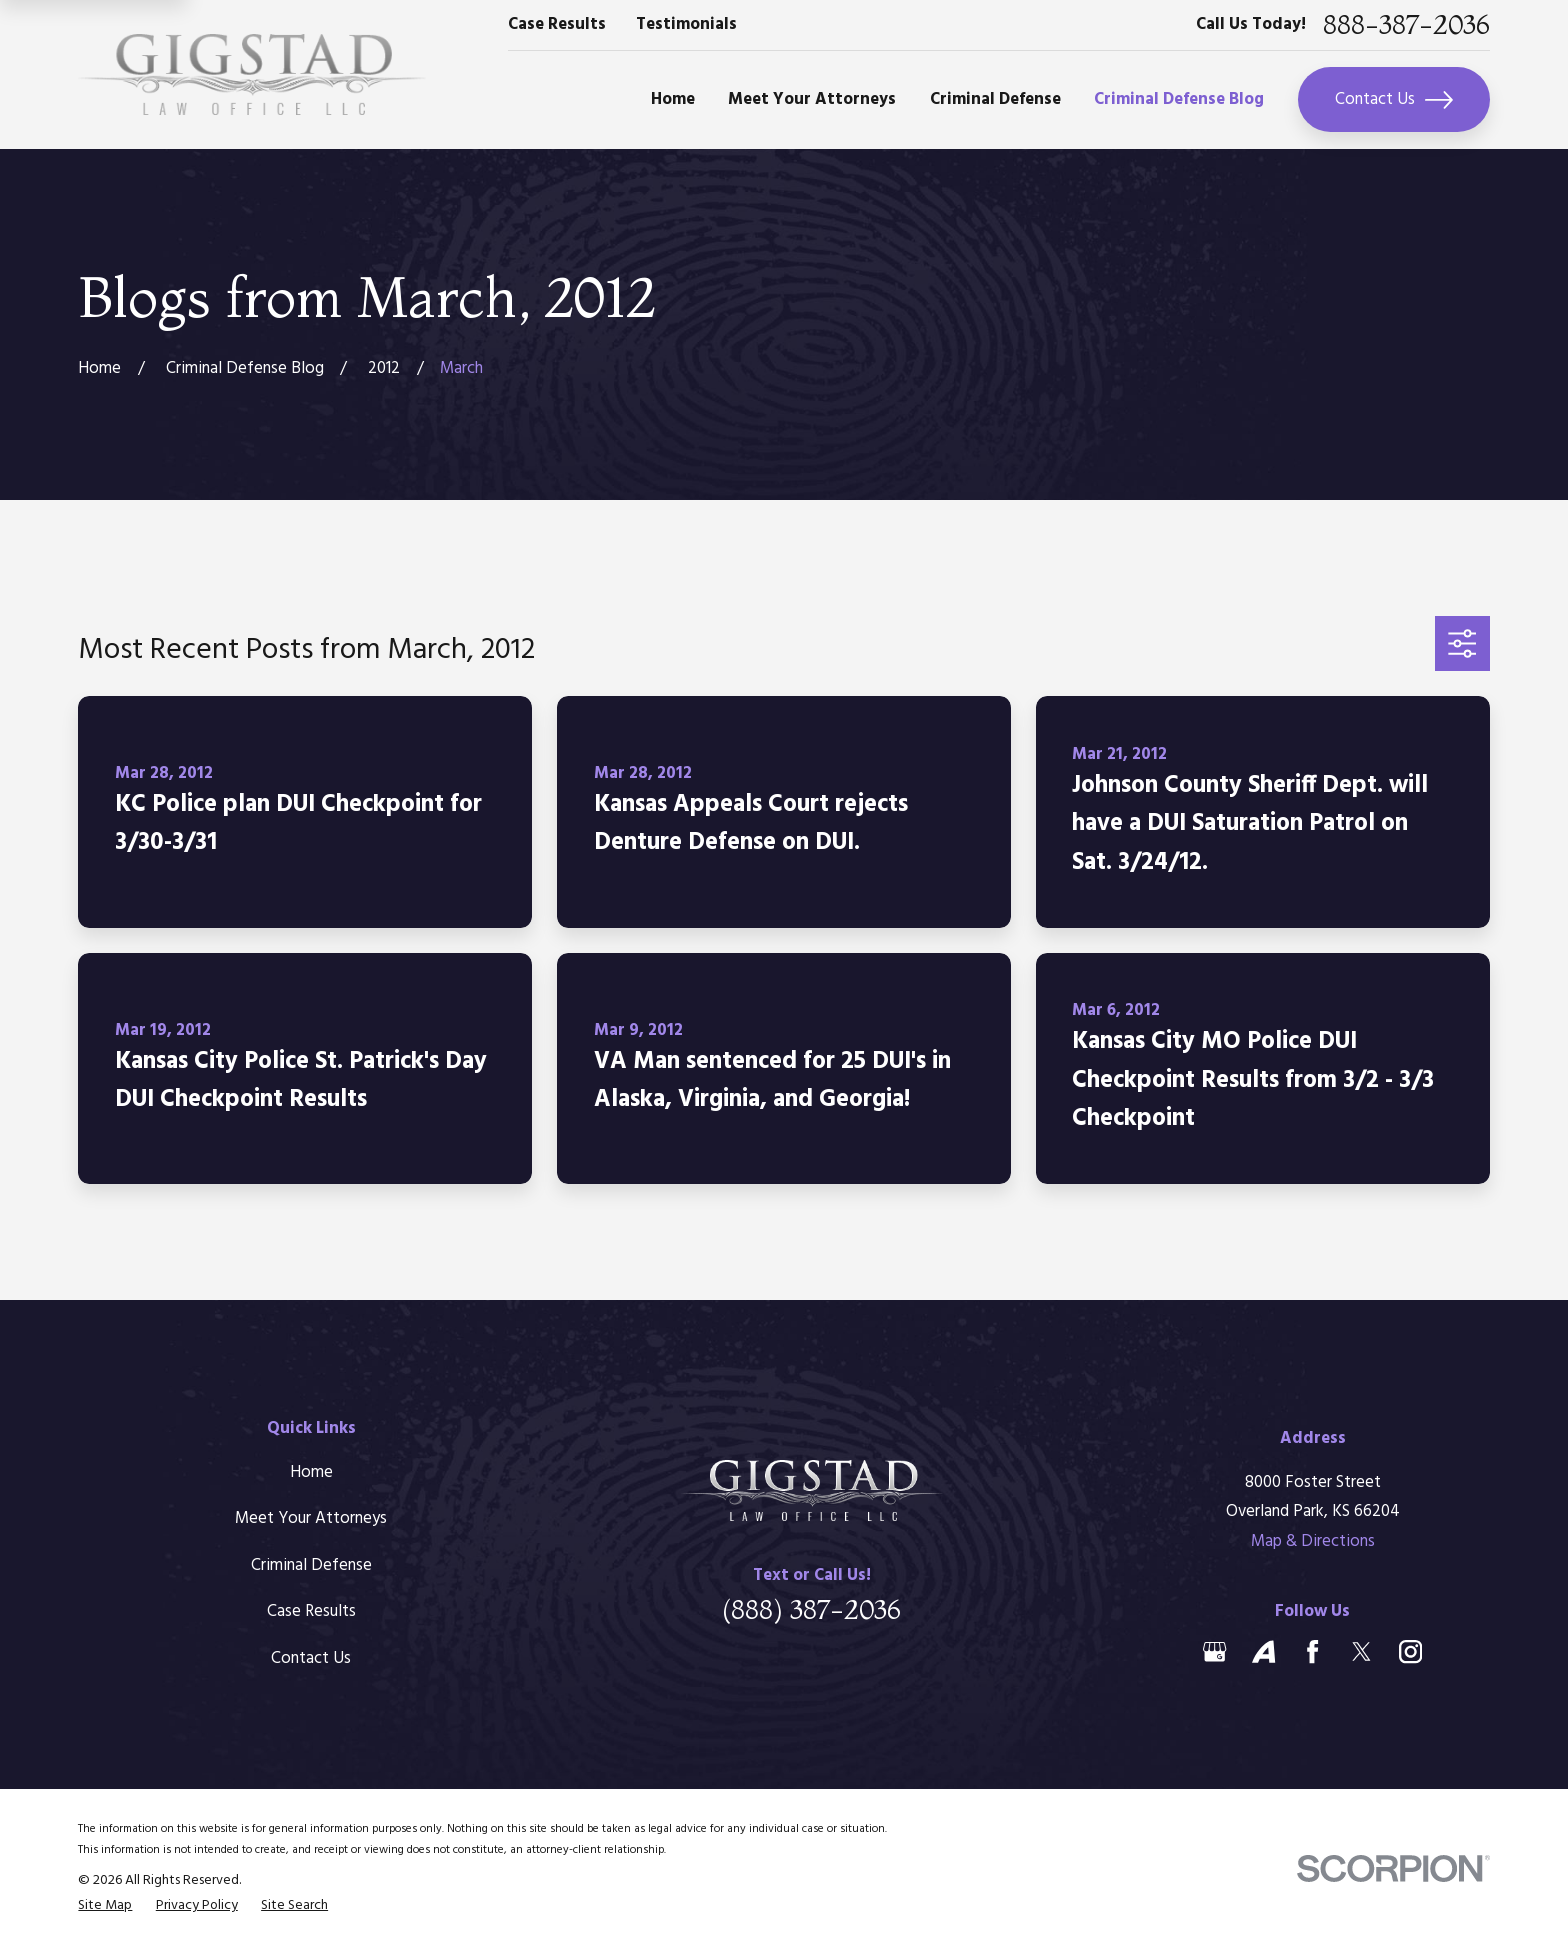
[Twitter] (1361, 1651)
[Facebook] (1312, 1651)
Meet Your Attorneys (311, 1518)
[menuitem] (105, 1906)
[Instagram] (1410, 1651)
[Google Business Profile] (1214, 1651)
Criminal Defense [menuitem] (995, 99)
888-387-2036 (1406, 25)
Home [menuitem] (673, 99)
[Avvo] (1263, 1651)
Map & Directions (1313, 1541)
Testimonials (686, 24)
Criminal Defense (311, 1565)
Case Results (557, 24)
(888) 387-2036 (811, 1610)
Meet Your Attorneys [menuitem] (812, 99)
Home (311, 1472)
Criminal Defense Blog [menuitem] (1179, 99)
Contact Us (1394, 100)
